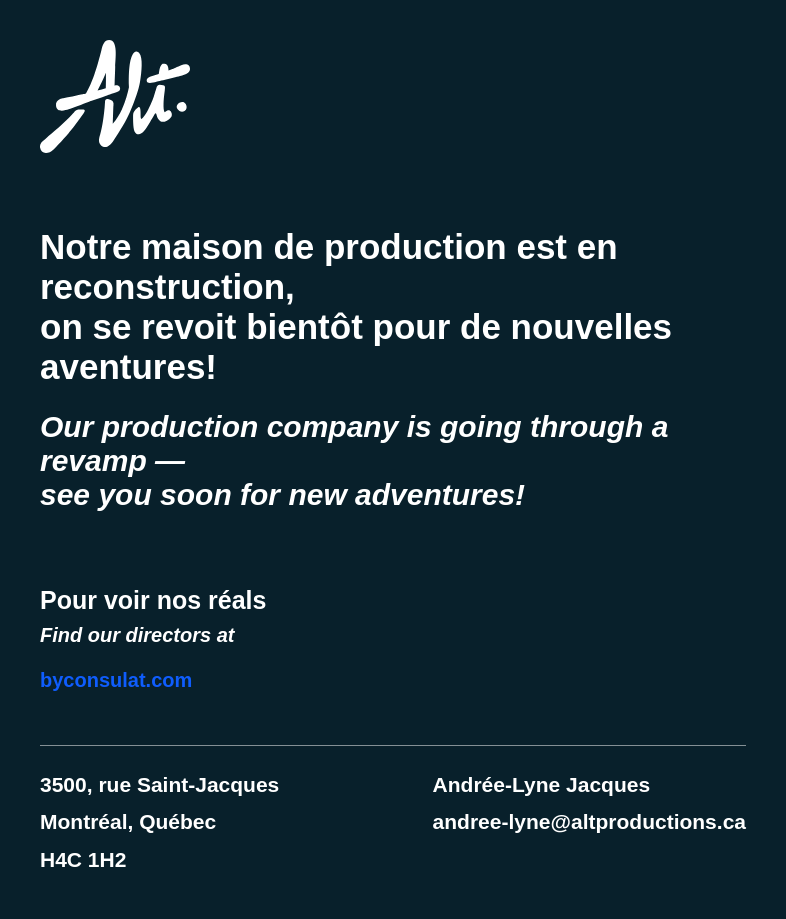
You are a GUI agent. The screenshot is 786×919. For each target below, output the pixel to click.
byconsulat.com (116, 680)
